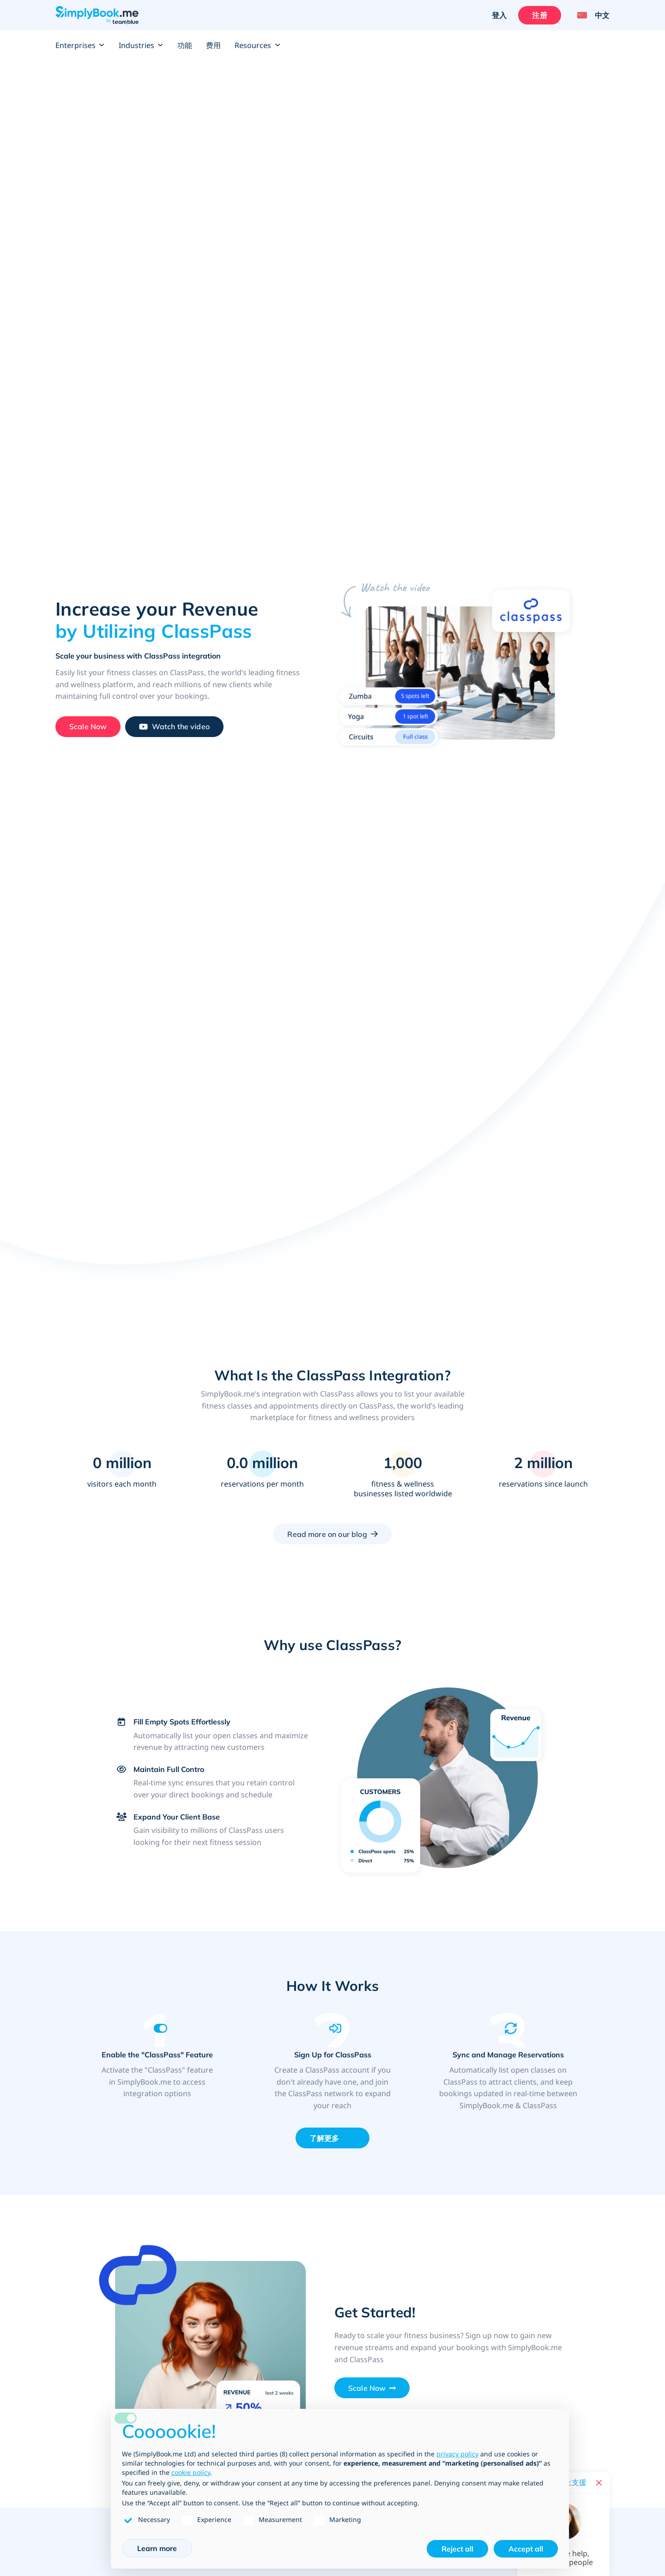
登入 (499, 15)
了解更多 (324, 2138)
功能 (184, 45)
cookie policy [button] (190, 2472)
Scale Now (367, 2388)
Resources (257, 45)
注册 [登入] (539, 15)
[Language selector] (590, 15)
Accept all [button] (525, 2548)
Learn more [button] (157, 2548)
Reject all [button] (457, 2548)
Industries (141, 45)
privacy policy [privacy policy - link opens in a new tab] (457, 2453)
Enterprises (80, 45)
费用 (213, 45)
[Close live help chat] (599, 2482)
